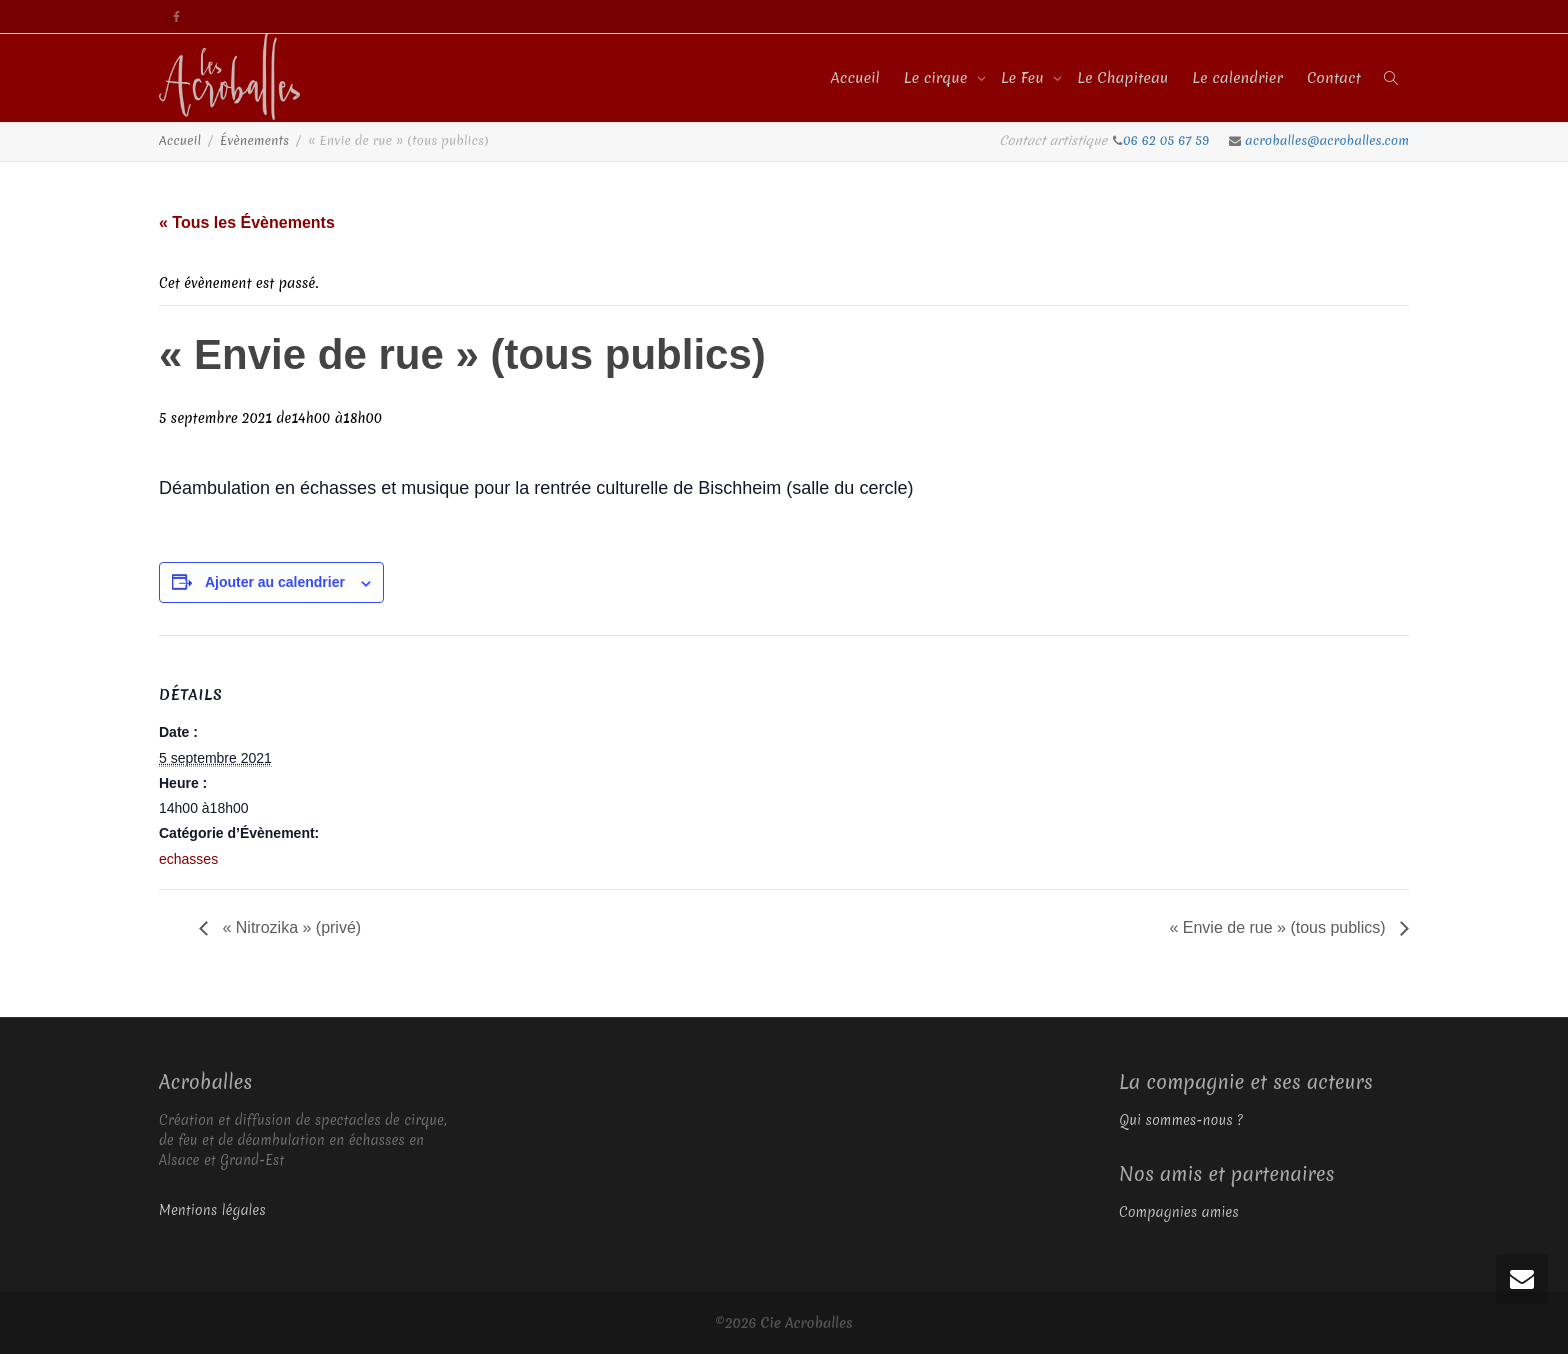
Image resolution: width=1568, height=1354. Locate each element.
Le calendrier (1237, 78)
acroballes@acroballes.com (1327, 140)
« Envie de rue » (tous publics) (1279, 927)
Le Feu (1024, 78)
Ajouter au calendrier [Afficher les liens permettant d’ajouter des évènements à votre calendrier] (275, 582)
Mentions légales (212, 1210)
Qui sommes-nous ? (1181, 1120)
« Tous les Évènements (247, 222)
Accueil (855, 78)
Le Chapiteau (1122, 78)
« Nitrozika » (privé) (289, 927)
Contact (1334, 78)
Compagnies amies (1179, 1212)
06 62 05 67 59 (1168, 140)
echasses (188, 859)
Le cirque (938, 78)
